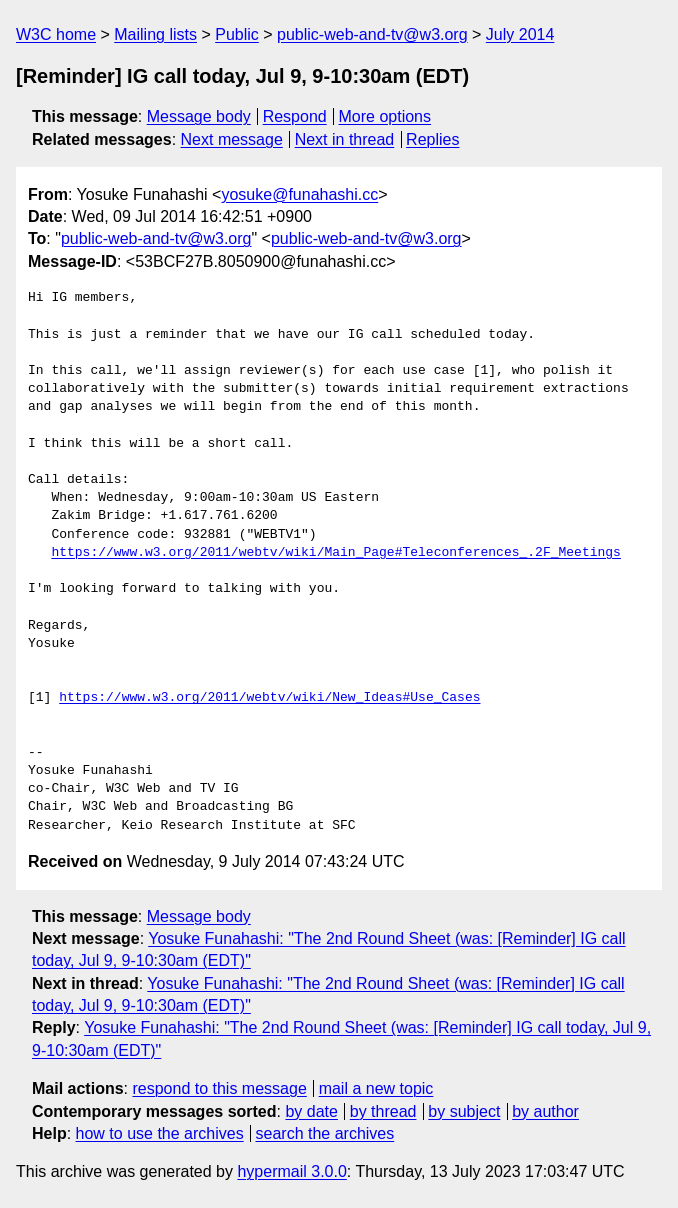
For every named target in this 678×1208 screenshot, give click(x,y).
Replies (432, 139)
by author (545, 1111)
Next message (232, 139)
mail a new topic (376, 1088)
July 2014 (520, 34)
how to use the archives (160, 1133)
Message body (199, 116)
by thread (383, 1111)
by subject (464, 1111)
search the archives (325, 1133)
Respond (295, 116)
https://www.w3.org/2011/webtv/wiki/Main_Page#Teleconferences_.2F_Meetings (335, 553)
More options (385, 116)
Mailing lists (155, 34)
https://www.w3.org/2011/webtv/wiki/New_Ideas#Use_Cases (269, 698)
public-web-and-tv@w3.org (372, 34)
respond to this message (219, 1088)
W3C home (56, 34)
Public (237, 34)
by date (311, 1111)
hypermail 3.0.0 (291, 1171)
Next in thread (345, 139)
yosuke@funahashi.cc (299, 194)
